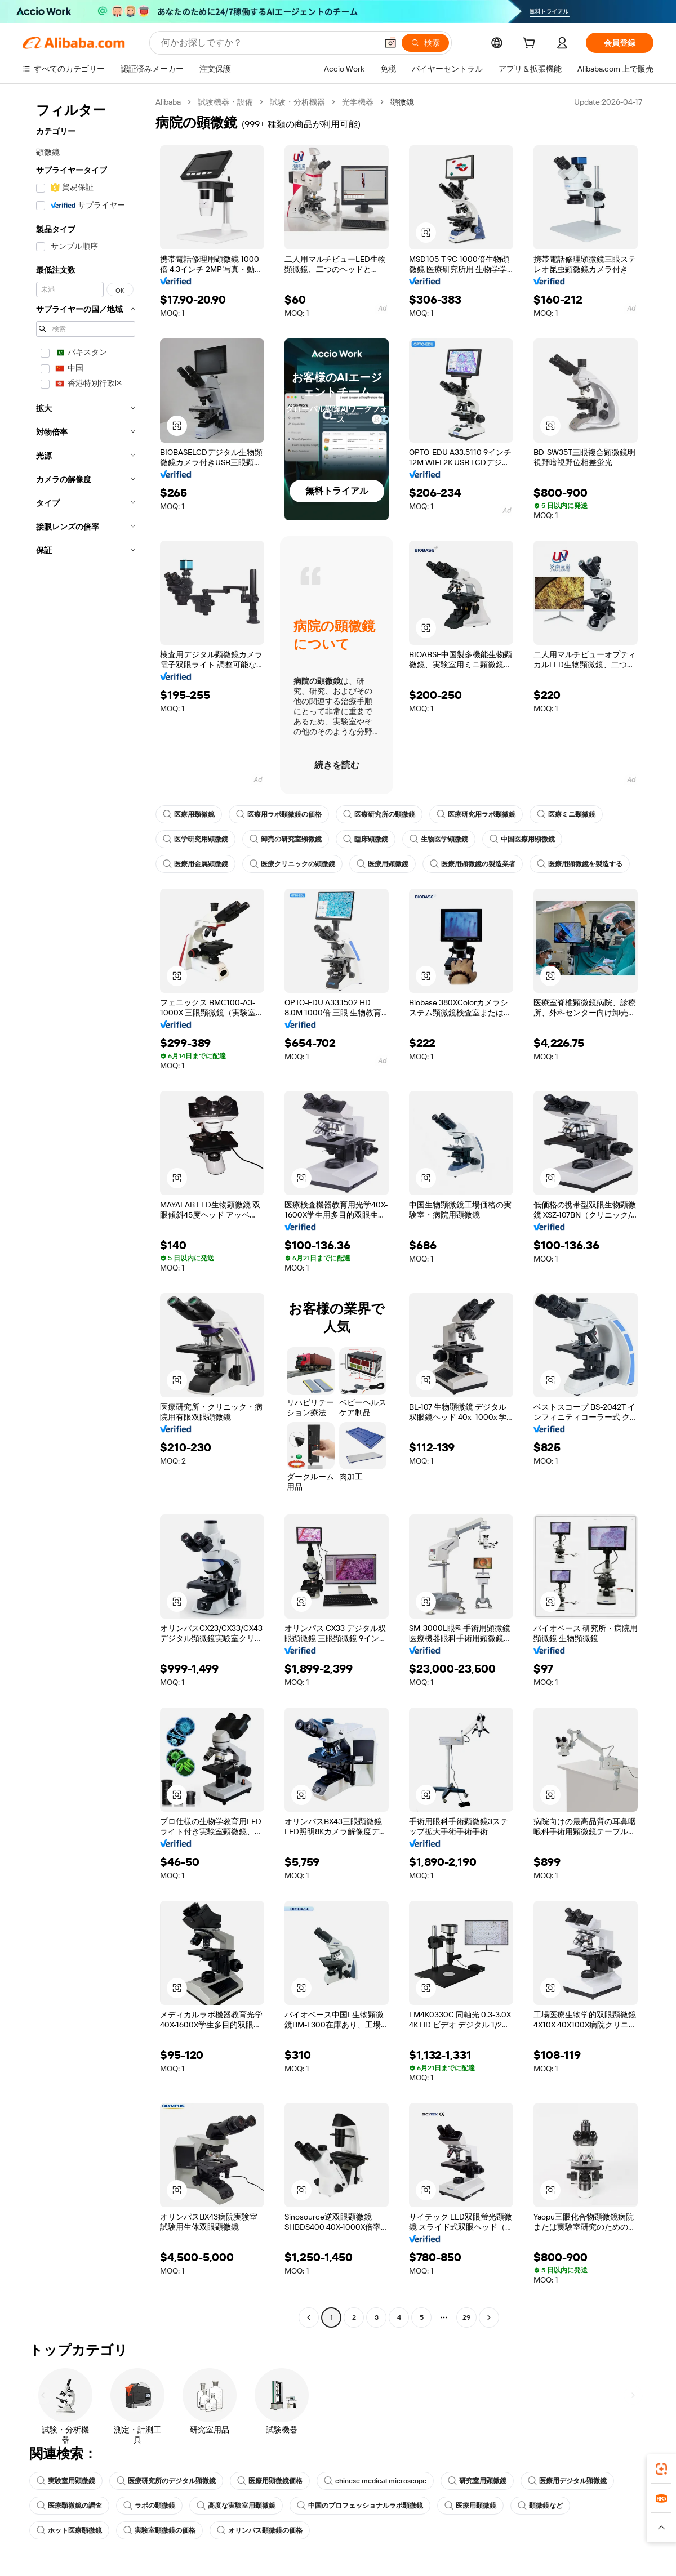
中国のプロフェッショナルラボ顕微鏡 (360, 2505)
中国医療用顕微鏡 (522, 839)
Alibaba (168, 101)
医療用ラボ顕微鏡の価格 (279, 814)
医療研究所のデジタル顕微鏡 (166, 2480)
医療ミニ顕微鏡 (566, 814)
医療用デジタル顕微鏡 (567, 2480)
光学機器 (357, 101)
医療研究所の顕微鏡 (379, 814)
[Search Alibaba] (268, 43)
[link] (661, 2469)
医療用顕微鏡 (189, 814)
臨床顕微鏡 (365, 839)
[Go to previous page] (309, 2317)
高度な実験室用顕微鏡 (236, 2505)
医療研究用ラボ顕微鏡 (476, 814)
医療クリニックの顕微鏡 (292, 863)
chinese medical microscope (375, 2480)
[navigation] (85, 1211)
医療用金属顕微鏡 (195, 863)
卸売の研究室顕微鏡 (286, 839)
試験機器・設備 (225, 101)
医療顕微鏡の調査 (69, 2505)
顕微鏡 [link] (402, 101)
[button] (390, 43)
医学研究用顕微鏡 (195, 839)
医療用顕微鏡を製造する (579, 863)
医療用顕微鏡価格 (270, 2480)
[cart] (531, 44)
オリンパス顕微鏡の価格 (260, 2530)
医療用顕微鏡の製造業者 (472, 863)
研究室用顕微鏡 (477, 2480)
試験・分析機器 (297, 101)
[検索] (425, 43)
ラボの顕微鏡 (149, 2505)
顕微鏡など (540, 2505)
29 (466, 2317)
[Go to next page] (489, 2317)
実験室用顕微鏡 (66, 2480)
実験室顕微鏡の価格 (159, 2530)
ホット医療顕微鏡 (69, 2530)
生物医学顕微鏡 (439, 839)
